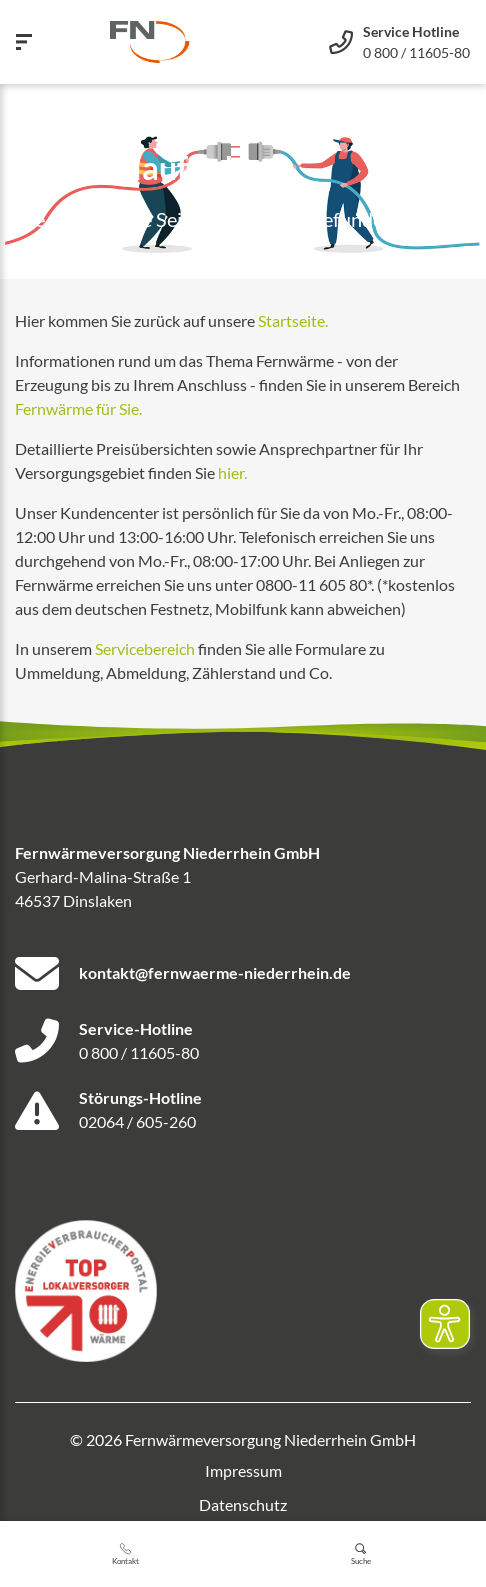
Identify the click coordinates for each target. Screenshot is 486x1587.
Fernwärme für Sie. (78, 408)
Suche (361, 1554)
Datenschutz (243, 1504)
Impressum (243, 1470)
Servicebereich (145, 648)
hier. (232, 472)
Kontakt (125, 1554)
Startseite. (293, 320)
